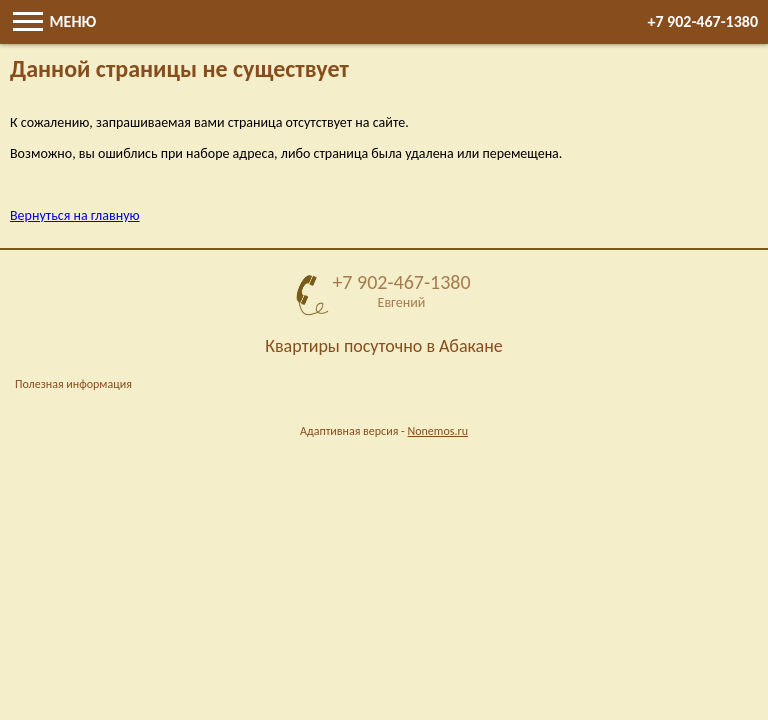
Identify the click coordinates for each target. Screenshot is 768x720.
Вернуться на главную (75, 215)
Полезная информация (73, 384)
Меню (54, 21)
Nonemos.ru (437, 431)
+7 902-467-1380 (702, 21)
